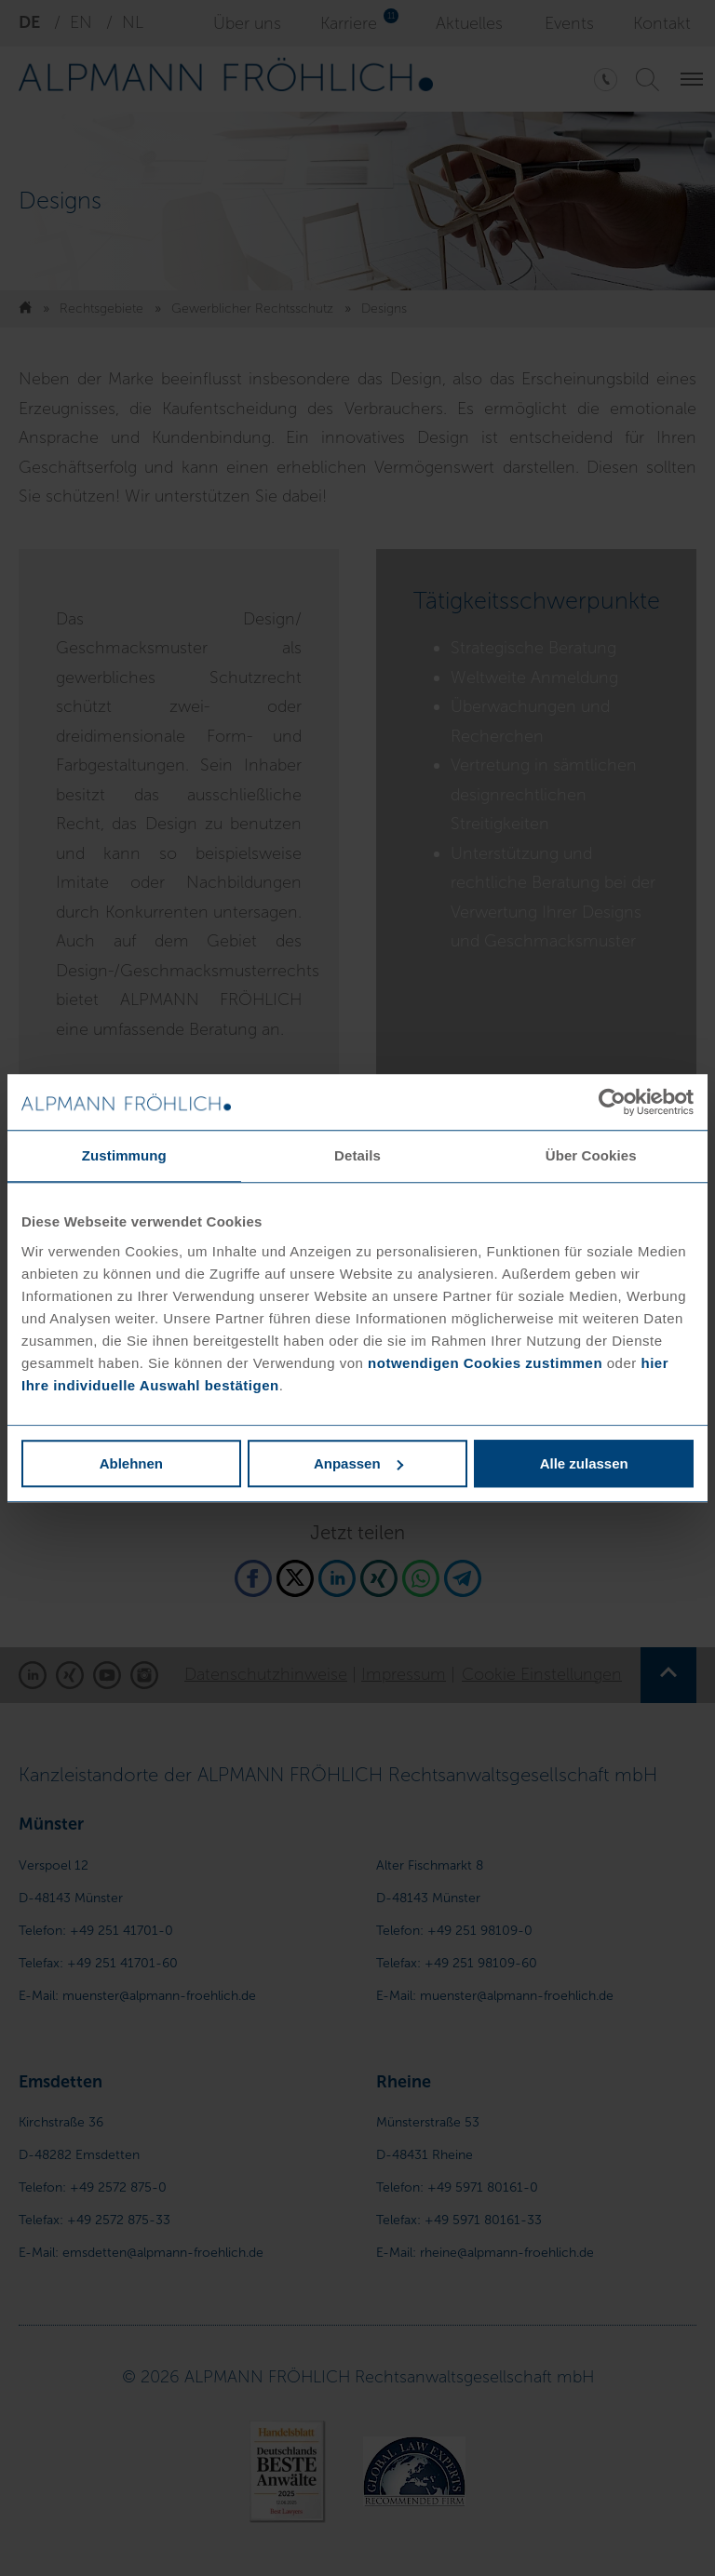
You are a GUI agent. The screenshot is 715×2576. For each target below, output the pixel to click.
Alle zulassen (584, 1463)
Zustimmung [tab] (124, 1155)
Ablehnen (131, 1463)
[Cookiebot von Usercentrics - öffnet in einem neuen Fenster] (612, 1102)
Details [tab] (357, 1155)
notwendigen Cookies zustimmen (485, 1363)
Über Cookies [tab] (591, 1155)
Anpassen (358, 1463)
